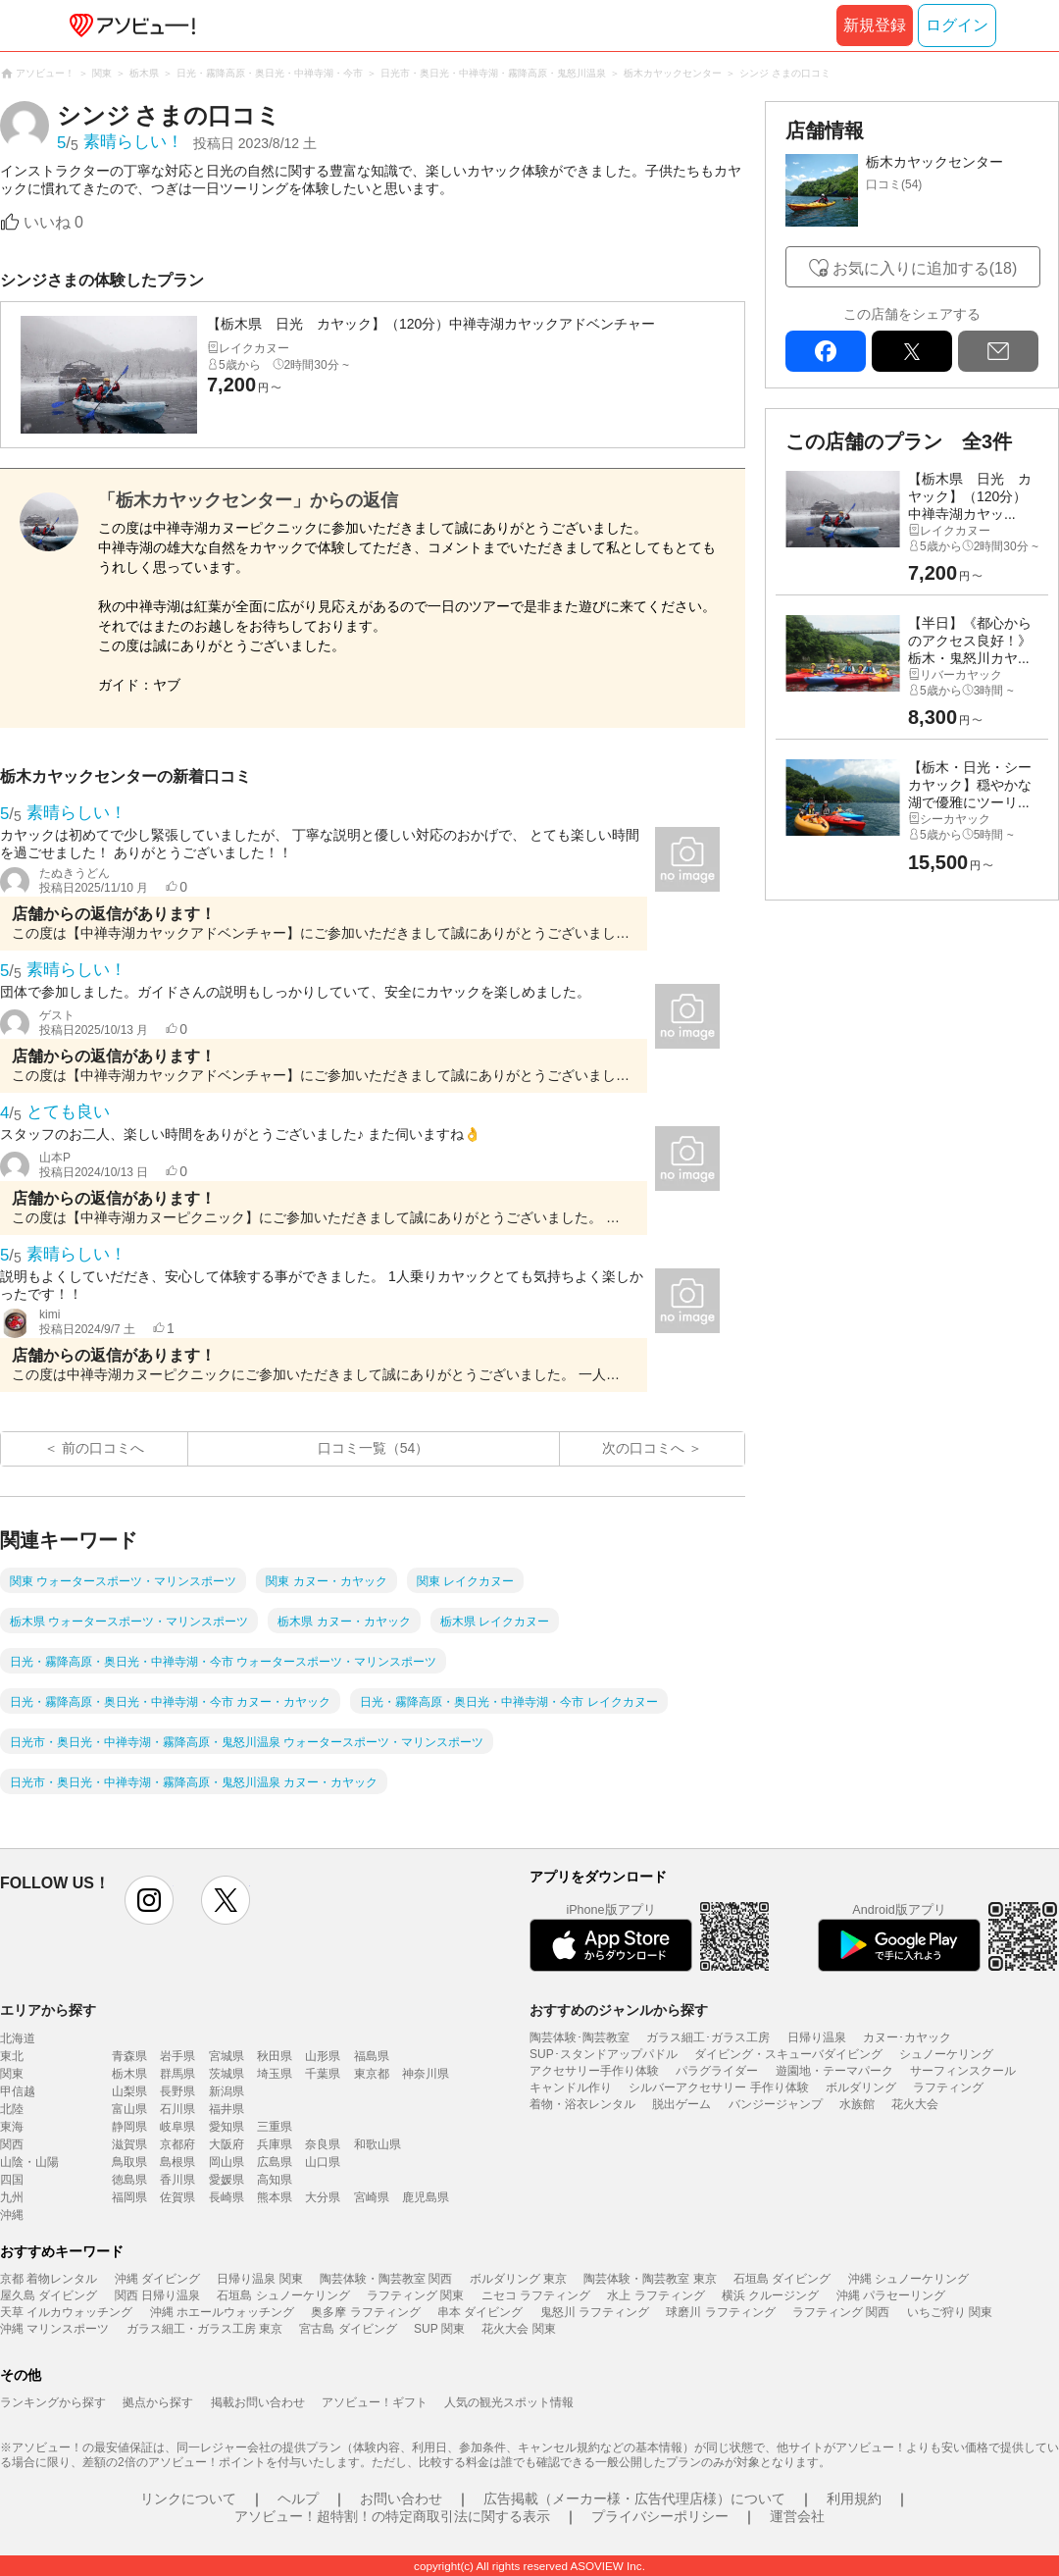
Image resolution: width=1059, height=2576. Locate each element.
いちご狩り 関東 (949, 2312)
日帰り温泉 (816, 2037)
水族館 (857, 2104)
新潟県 (226, 2091)
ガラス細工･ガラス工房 (708, 2037)
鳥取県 (129, 2162)
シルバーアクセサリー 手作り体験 (718, 2087)
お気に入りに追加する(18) (924, 268)
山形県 (322, 2056)
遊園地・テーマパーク (834, 2071)
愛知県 (226, 2127)
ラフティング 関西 (840, 2312)
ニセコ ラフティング (535, 2295)
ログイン (957, 25)
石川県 (177, 2109)
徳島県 (129, 2180)
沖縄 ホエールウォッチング (222, 2312)
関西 (12, 2144)
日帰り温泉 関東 (259, 2279)
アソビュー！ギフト (375, 2402)
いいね (53, 222)
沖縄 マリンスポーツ (54, 2329)
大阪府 (226, 2144)
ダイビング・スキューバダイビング (788, 2054)
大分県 (322, 2197)
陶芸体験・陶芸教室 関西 (386, 2279)
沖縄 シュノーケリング (908, 2279)
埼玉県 (274, 2074)
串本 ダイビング (480, 2312)
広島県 (274, 2162)
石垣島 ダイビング (782, 2279)
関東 (12, 2074)
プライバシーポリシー (660, 2516)
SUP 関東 (439, 2329)
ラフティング (948, 2087)
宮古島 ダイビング (347, 2329)
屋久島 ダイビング (48, 2295)
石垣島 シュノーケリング (283, 2295)
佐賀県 (177, 2197)
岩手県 (177, 2056)
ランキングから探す (53, 2402)
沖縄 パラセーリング (890, 2295)
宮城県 (226, 2056)
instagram (149, 1900)
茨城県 (226, 2074)
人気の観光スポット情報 (509, 2402)
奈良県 (322, 2144)
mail (998, 351)
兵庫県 (274, 2144)
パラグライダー (717, 2071)
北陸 (12, 2109)
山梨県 (129, 2091)
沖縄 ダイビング (157, 2279)
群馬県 (177, 2074)
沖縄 (12, 2215)
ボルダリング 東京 (518, 2279)
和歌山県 (377, 2144)
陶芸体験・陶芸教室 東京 (649, 2279)
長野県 (177, 2091)
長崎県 (226, 2197)
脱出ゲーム (681, 2104)
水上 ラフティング (655, 2295)
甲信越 (17, 2091)
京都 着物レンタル (48, 2279)
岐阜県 (177, 2127)
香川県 (177, 2180)
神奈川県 (425, 2074)
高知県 (274, 2180)
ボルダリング (861, 2087)
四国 (12, 2180)
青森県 (129, 2056)
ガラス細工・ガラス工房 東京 (204, 2329)
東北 (12, 2056)
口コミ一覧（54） (373, 1448)
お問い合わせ (401, 2498)
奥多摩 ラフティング (365, 2312)
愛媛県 (226, 2180)
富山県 (129, 2109)
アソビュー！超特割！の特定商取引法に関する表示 (392, 2516)
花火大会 (914, 2104)
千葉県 (322, 2074)
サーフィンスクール (963, 2071)
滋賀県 (129, 2144)
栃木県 (129, 2074)
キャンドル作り (571, 2087)
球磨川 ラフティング (720, 2312)
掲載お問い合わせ (258, 2402)
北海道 (17, 2038)
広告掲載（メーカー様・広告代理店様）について (634, 2498)
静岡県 (129, 2127)
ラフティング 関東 (415, 2295)
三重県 (274, 2127)
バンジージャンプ (776, 2104)
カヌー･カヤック (907, 2037)
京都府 (177, 2144)
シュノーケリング (946, 2054)
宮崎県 (371, 2197)
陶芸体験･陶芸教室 (580, 2037)
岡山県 (226, 2162)
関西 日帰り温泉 (157, 2295)
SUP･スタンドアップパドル (604, 2054)
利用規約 (854, 2498)
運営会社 (797, 2516)
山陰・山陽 (29, 2162)
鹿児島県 (425, 2197)
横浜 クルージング (770, 2295)
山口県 (322, 2162)
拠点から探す (158, 2402)
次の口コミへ (643, 1448)
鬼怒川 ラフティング (594, 2312)
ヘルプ (298, 2498)
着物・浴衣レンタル (582, 2104)
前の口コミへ (103, 1448)
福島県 (371, 2056)
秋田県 (274, 2056)
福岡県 (129, 2197)
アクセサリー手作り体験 (594, 2071)
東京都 (371, 2074)
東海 (12, 2127)
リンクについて (188, 2498)
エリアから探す (48, 2010)
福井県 (226, 2109)
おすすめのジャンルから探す (619, 2010)
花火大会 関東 (518, 2329)
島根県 (177, 2162)
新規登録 (874, 25)
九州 (12, 2197)
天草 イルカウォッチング (66, 2312)
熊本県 (274, 2197)
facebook (825, 351)
